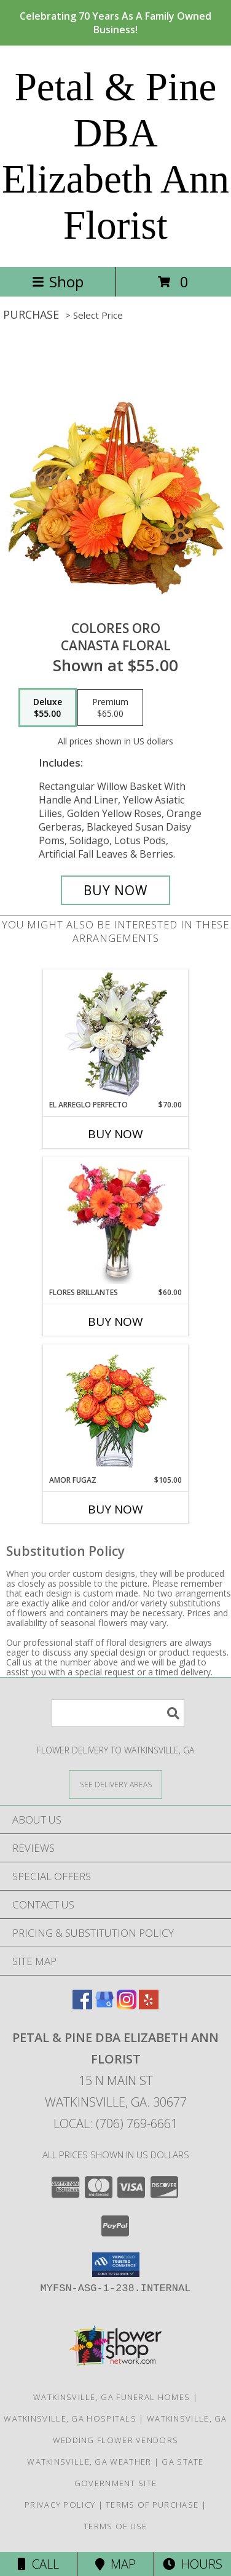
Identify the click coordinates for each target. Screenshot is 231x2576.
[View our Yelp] (149, 2005)
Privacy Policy (60, 2504)
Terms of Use (115, 2526)
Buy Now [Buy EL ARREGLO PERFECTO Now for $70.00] (115, 1134)
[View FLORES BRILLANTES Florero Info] (116, 1222)
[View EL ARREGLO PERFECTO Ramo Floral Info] (116, 1034)
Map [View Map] (115, 2564)
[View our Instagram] (126, 2005)
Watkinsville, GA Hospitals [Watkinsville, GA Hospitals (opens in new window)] (70, 2418)
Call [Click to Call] (38, 2564)
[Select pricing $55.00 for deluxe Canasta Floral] (47, 707)
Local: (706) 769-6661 (115, 2123)
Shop (58, 281)
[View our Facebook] (82, 2005)
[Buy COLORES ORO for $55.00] (115, 890)
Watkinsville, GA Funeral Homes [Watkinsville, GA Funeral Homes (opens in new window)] (111, 2397)
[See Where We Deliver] (115, 1784)
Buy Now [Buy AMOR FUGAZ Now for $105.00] (115, 1509)
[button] (115, 2264)
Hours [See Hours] (192, 2564)
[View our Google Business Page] (104, 2005)
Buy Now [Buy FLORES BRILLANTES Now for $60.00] (115, 1322)
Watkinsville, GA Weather (89, 2461)
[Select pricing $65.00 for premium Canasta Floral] (110, 707)
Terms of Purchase (152, 2504)
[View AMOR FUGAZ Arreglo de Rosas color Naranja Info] (116, 1409)
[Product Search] (118, 1713)
